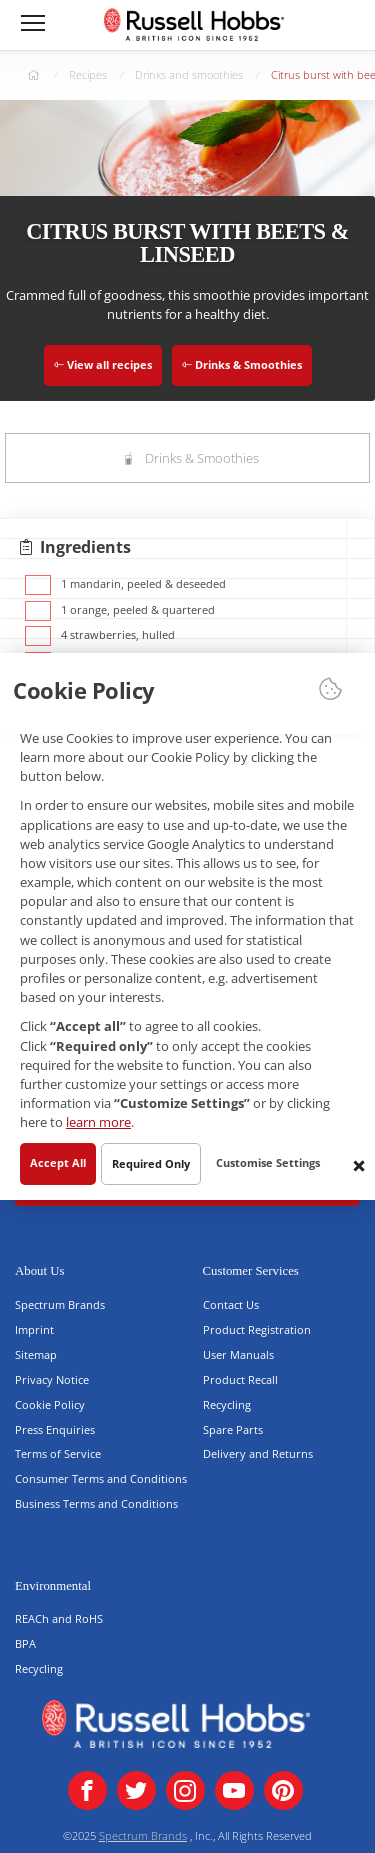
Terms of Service (58, 1453)
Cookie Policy (50, 1404)
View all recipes (103, 364)
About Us (39, 1271)
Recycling (227, 1404)
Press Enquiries (55, 1429)
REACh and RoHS (59, 1618)
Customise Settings (268, 1161)
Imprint (34, 1329)
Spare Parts (233, 1429)
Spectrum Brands (60, 1304)
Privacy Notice (52, 1379)
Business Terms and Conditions (96, 1503)
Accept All (58, 1161)
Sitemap (36, 1354)
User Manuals (238, 1354)
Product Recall (240, 1379)
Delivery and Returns (258, 1453)
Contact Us (231, 1304)
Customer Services (251, 1271)
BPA (25, 1643)
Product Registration (257, 1329)
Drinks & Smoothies (242, 364)
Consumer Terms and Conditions (101, 1478)
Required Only (151, 1162)
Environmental (53, 1586)
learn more (98, 1122)
